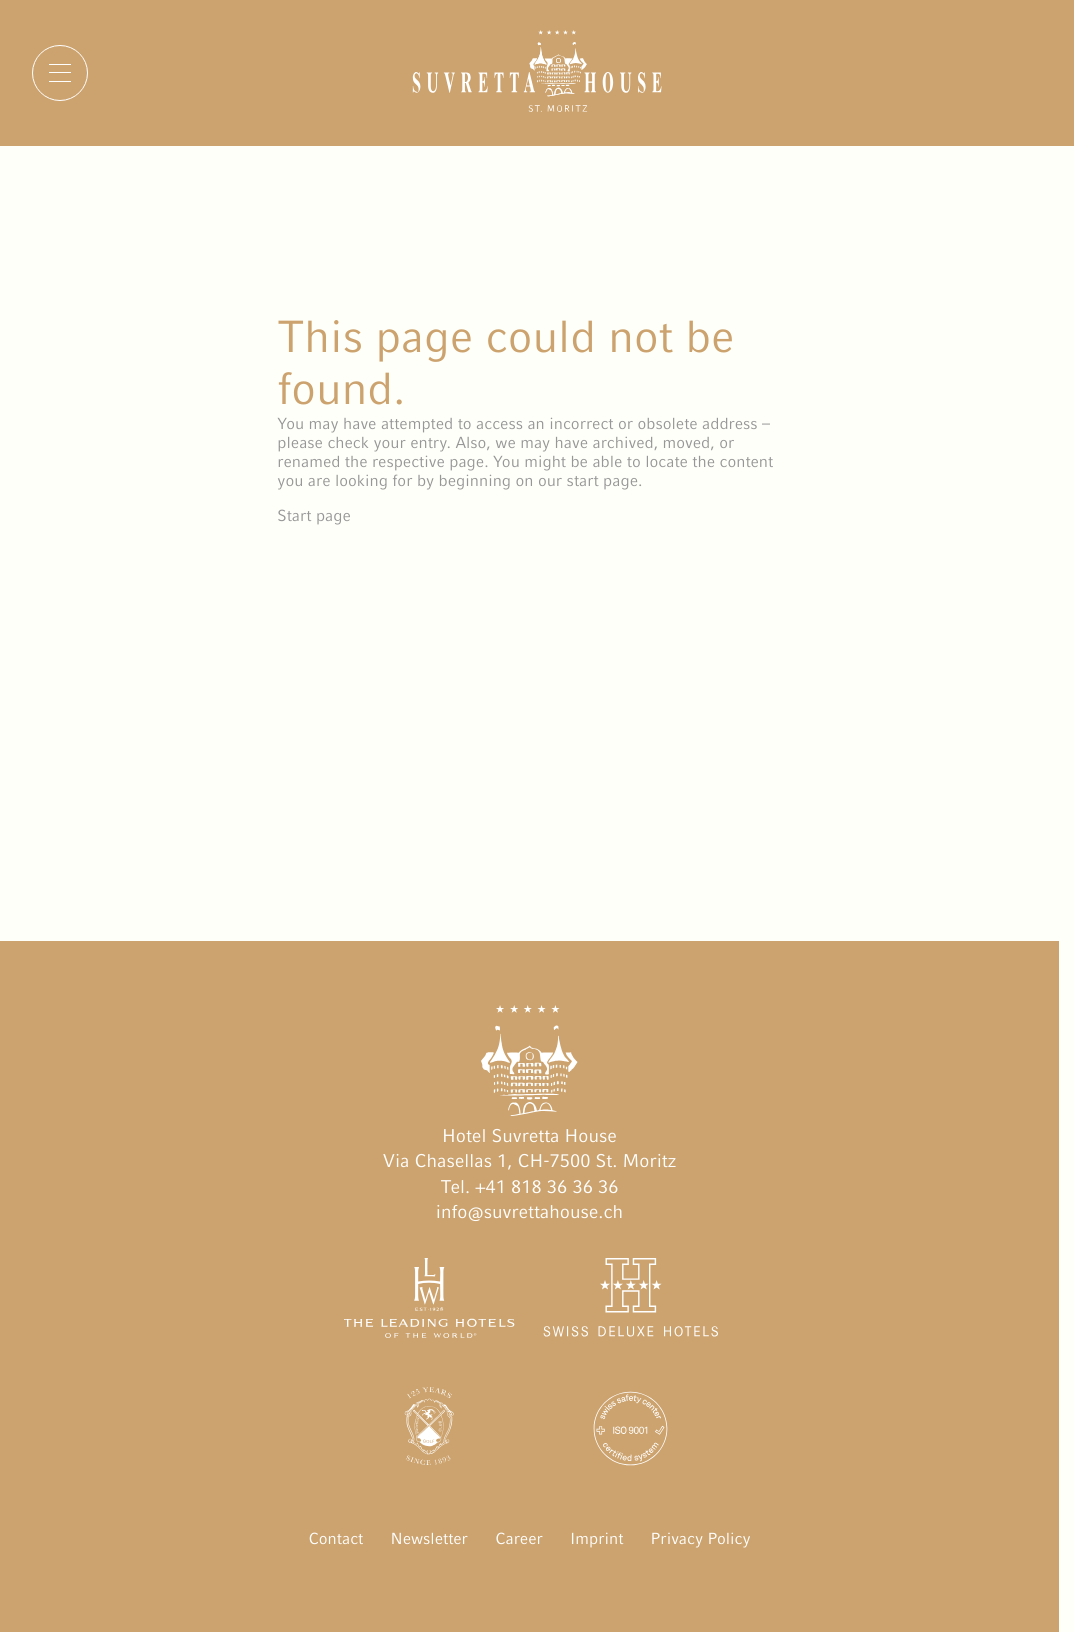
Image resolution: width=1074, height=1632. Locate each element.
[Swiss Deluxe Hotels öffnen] (630, 1302)
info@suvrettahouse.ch (529, 1212)
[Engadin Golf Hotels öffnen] (429, 1432)
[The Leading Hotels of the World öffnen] (429, 1302)
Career (519, 1538)
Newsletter (428, 1538)
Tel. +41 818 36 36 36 (530, 1187)
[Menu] (60, 73)
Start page (314, 515)
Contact (336, 1538)
